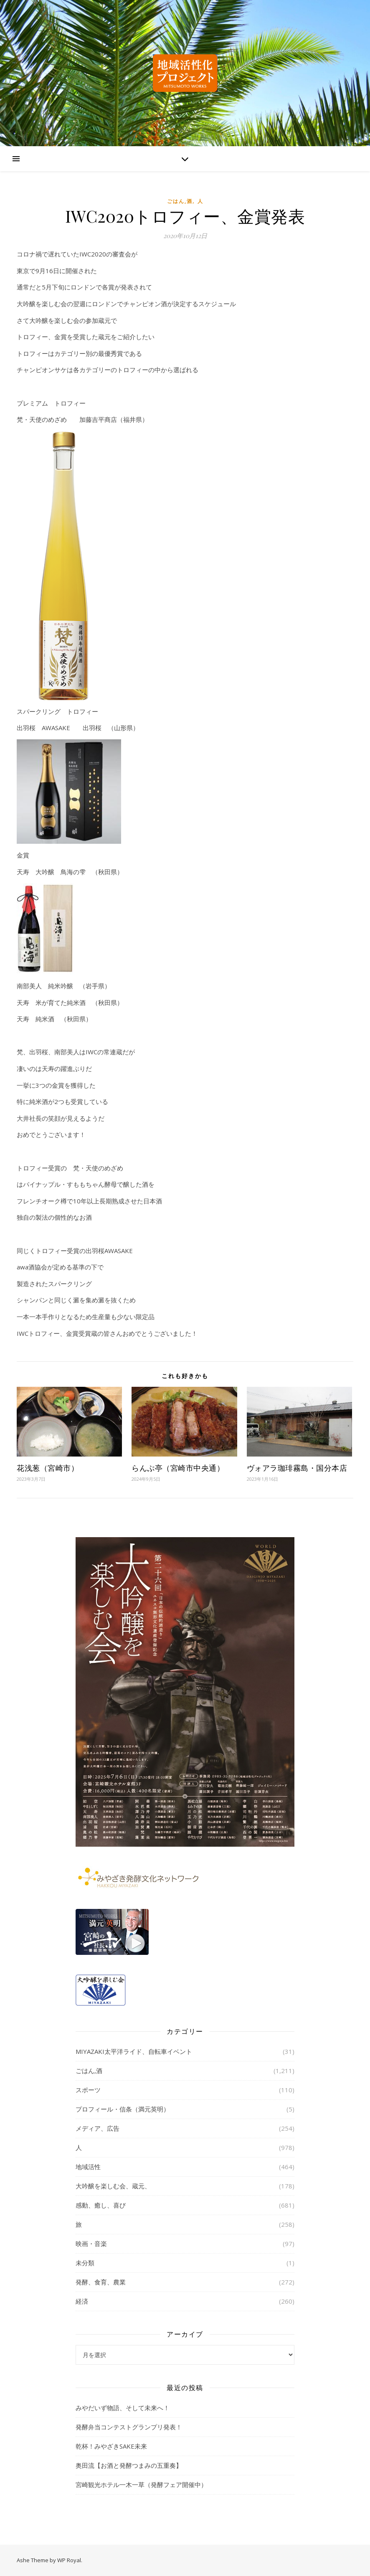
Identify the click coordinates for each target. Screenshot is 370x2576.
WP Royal (69, 2560)
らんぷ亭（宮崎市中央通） (178, 1468)
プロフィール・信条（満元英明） (123, 2109)
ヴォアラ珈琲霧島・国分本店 (297, 1468)
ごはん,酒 (180, 201)
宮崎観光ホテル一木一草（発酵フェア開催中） (141, 2484)
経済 (82, 2301)
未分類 (85, 2263)
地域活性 (88, 2166)
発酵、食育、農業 (101, 2282)
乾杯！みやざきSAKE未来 (111, 2446)
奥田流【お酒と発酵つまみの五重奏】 (129, 2465)
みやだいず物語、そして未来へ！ (123, 2407)
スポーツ (88, 2090)
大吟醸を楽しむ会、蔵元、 (113, 2186)
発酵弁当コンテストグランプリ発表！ (129, 2427)
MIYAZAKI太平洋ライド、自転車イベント (134, 2051)
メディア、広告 (97, 2128)
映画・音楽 (91, 2243)
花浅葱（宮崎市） (48, 1468)
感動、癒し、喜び (101, 2205)
